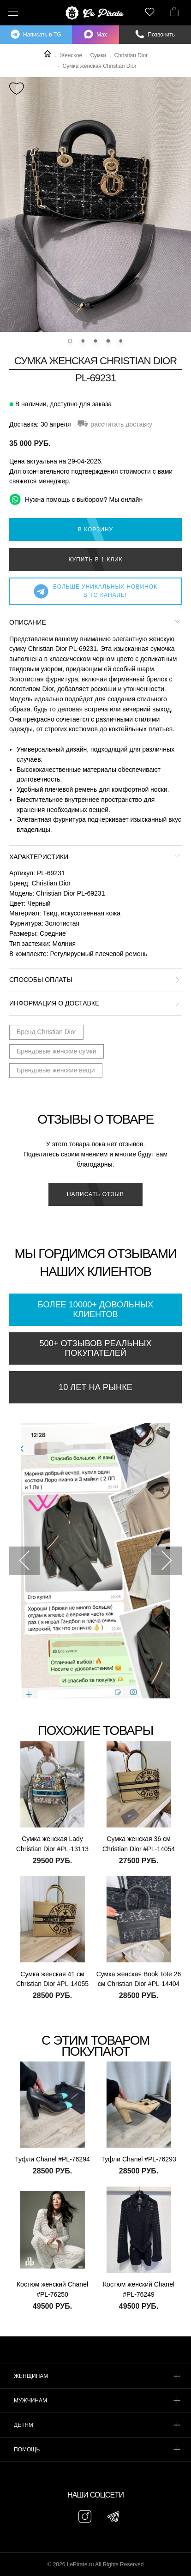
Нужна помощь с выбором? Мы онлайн (76, 499)
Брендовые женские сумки (56, 1051)
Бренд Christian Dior (46, 1031)
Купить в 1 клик (95, 559)
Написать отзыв (95, 1194)
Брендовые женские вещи (56, 1070)
